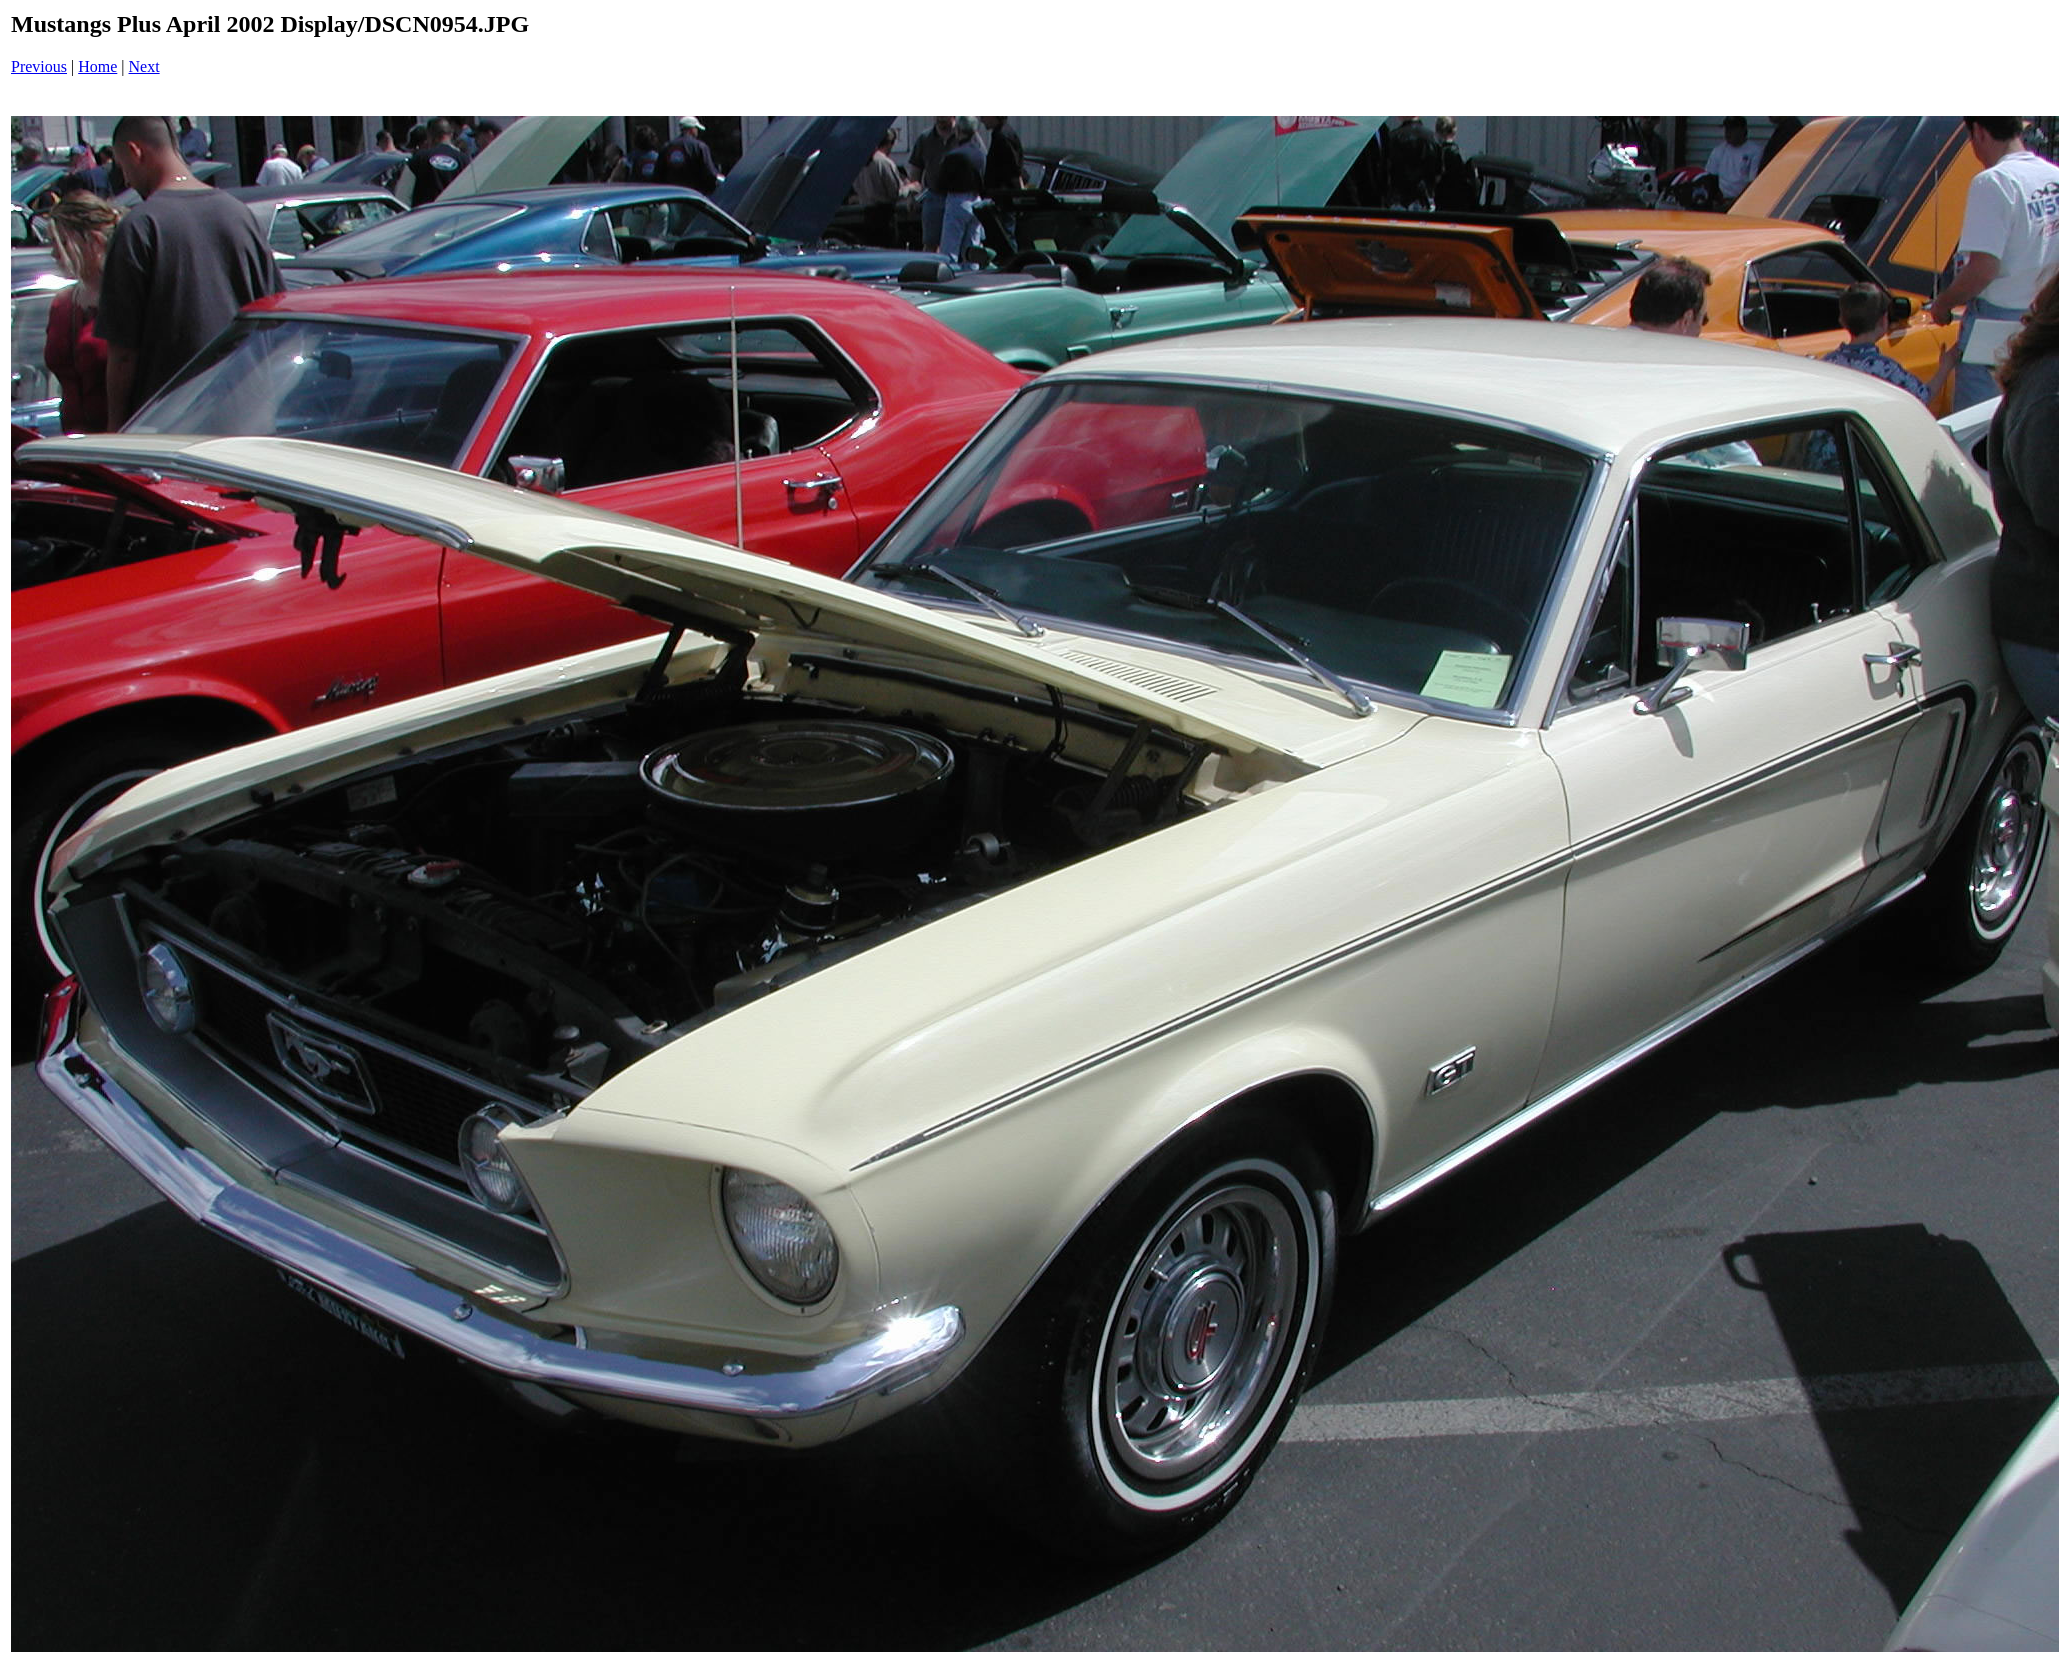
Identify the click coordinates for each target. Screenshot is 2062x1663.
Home (97, 66)
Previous (39, 66)
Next (144, 66)
